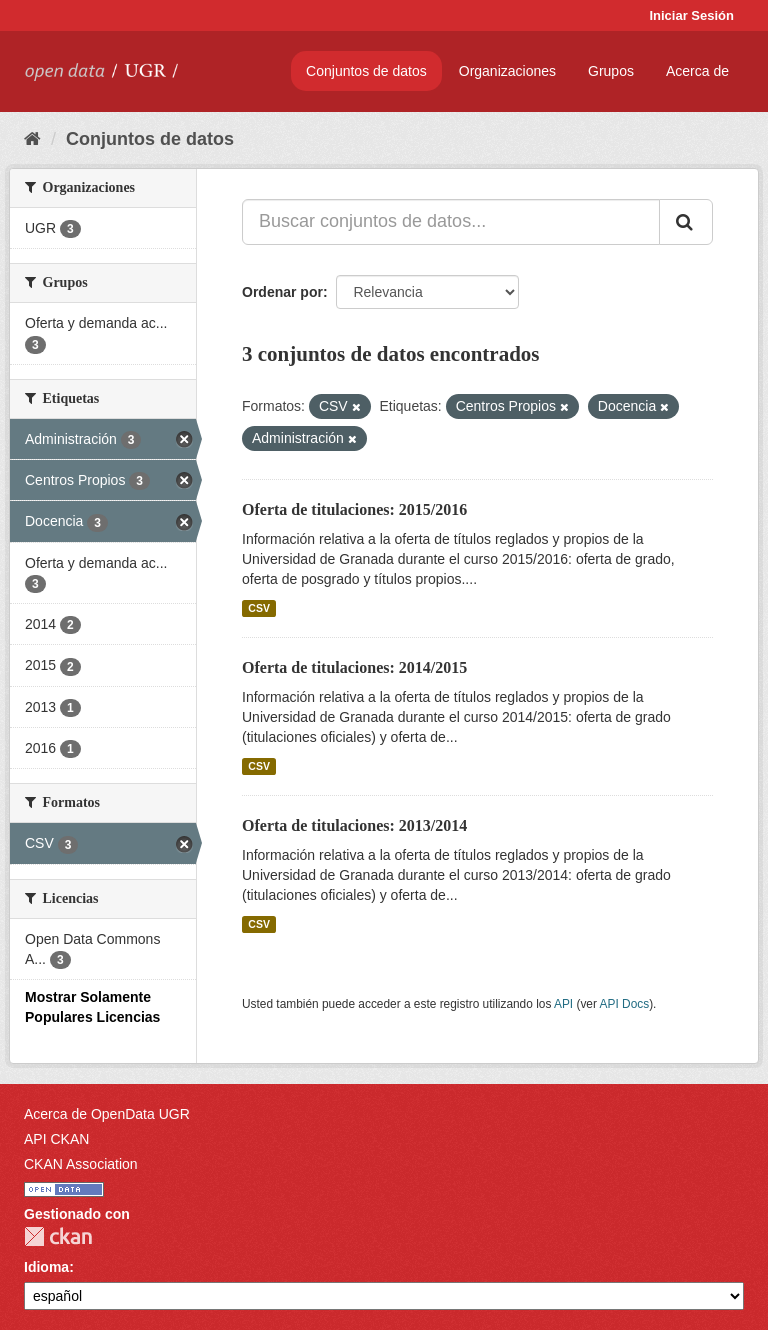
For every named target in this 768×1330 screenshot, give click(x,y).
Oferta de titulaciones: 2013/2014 (354, 825)
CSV (259, 608)
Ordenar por (282, 292)
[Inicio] (32, 139)
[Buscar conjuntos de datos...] (451, 222)
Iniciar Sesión (691, 15)
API (563, 1004)
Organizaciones (507, 71)
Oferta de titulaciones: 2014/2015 (354, 667)
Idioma (46, 1267)
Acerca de (697, 71)
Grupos (611, 71)
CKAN (58, 1236)
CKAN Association (81, 1164)
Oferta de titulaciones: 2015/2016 (354, 509)
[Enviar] (686, 222)
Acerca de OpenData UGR (107, 1114)
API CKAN (56, 1139)
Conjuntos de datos (366, 71)
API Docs (625, 1004)
